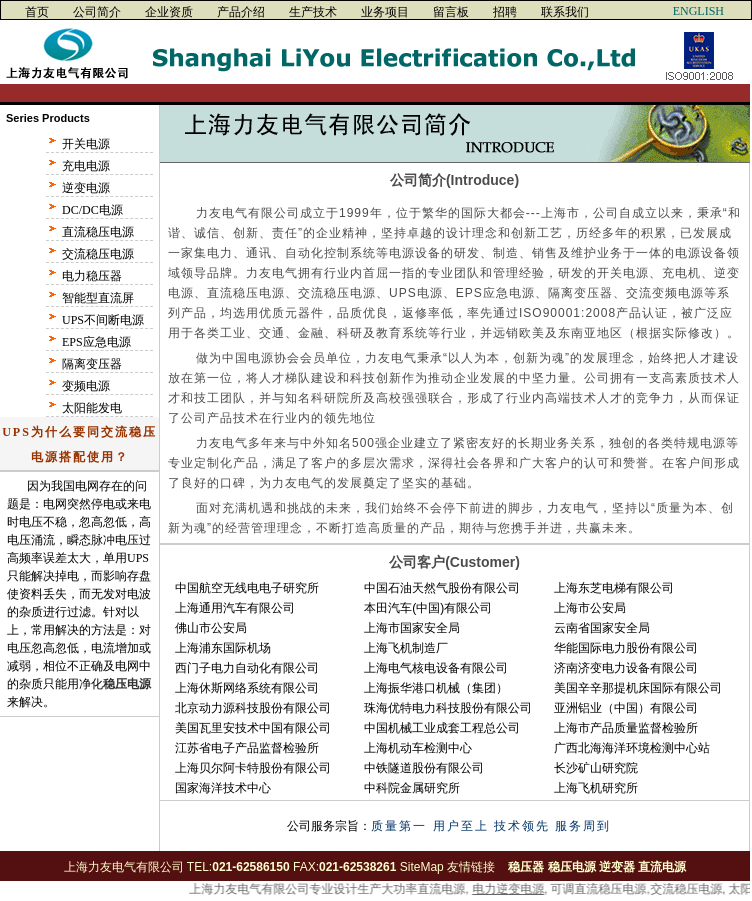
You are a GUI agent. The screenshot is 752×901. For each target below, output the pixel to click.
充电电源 (86, 166)
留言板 (451, 12)
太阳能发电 (92, 408)
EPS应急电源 (96, 342)
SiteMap (422, 867)
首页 (37, 12)
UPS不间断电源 (103, 320)
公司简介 (97, 12)
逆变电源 (86, 188)
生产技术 (313, 12)
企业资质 (169, 12)
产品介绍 (241, 12)
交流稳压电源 (98, 254)
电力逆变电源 (509, 889)
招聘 (505, 12)
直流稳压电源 (98, 232)
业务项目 (385, 12)
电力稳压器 (92, 276)
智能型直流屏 (98, 298)
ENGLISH (698, 11)
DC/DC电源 (92, 210)
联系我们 (565, 12)
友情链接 (471, 867)
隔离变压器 (92, 364)
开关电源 (86, 144)
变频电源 (86, 386)
